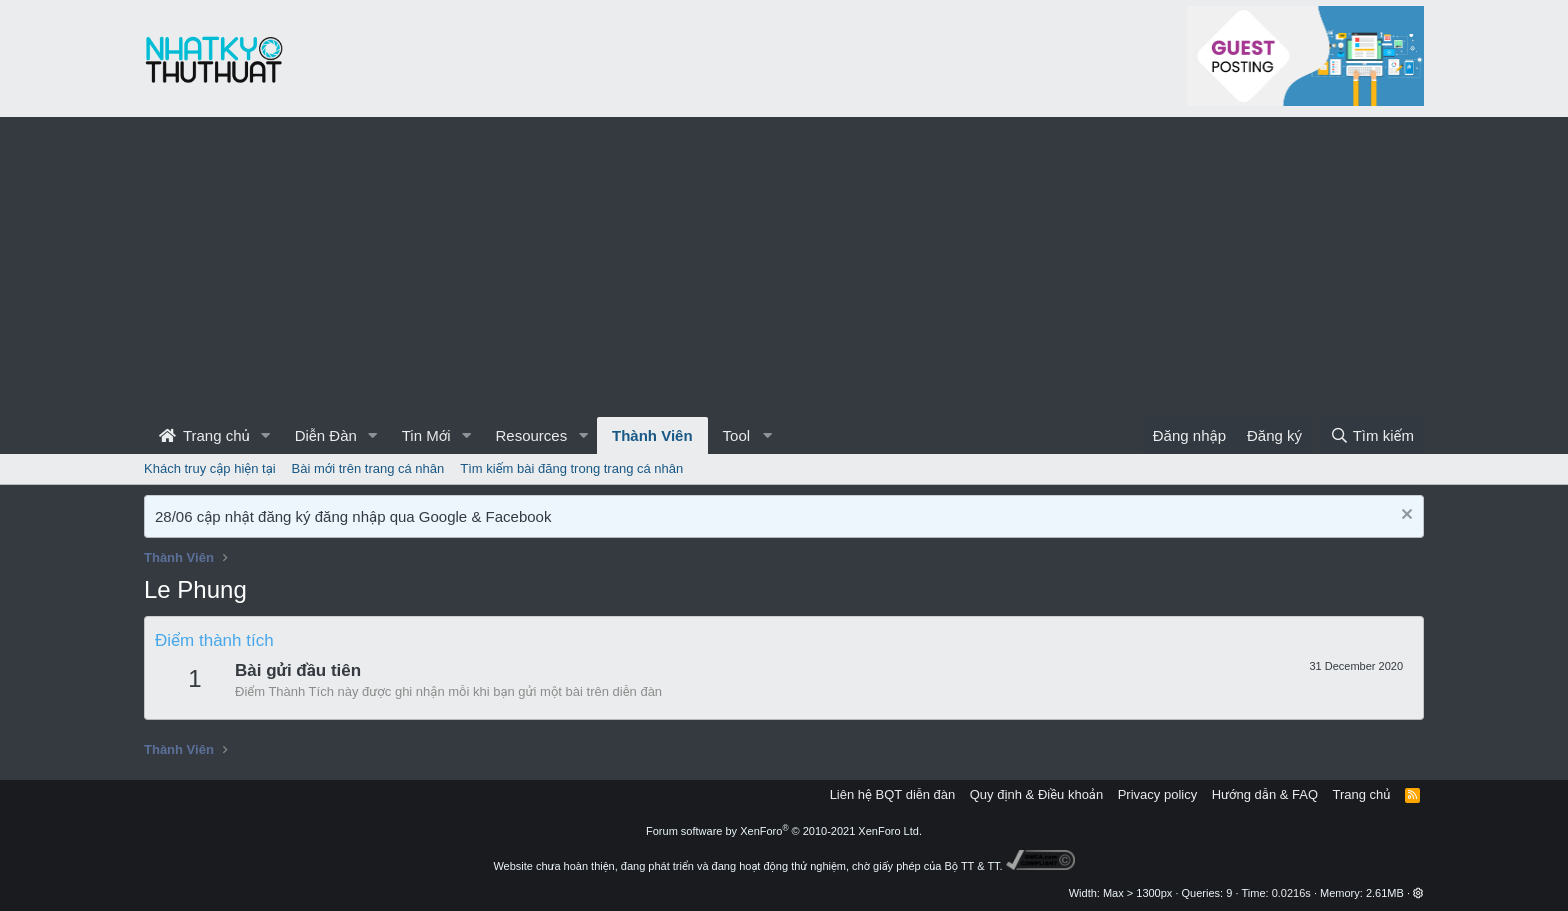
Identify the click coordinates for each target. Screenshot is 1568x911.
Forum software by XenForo (784, 831)
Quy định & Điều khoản (1036, 794)
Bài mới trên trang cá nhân (368, 468)
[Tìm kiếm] (1372, 435)
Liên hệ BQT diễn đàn (893, 794)
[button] (266, 435)
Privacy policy (1157, 794)
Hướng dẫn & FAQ (1265, 794)
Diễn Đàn (326, 435)
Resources (531, 435)
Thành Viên (652, 435)
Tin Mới (426, 435)
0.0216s (1291, 893)
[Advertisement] (784, 267)
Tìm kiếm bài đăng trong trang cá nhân (571, 468)
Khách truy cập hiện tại (210, 468)
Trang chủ (204, 435)
